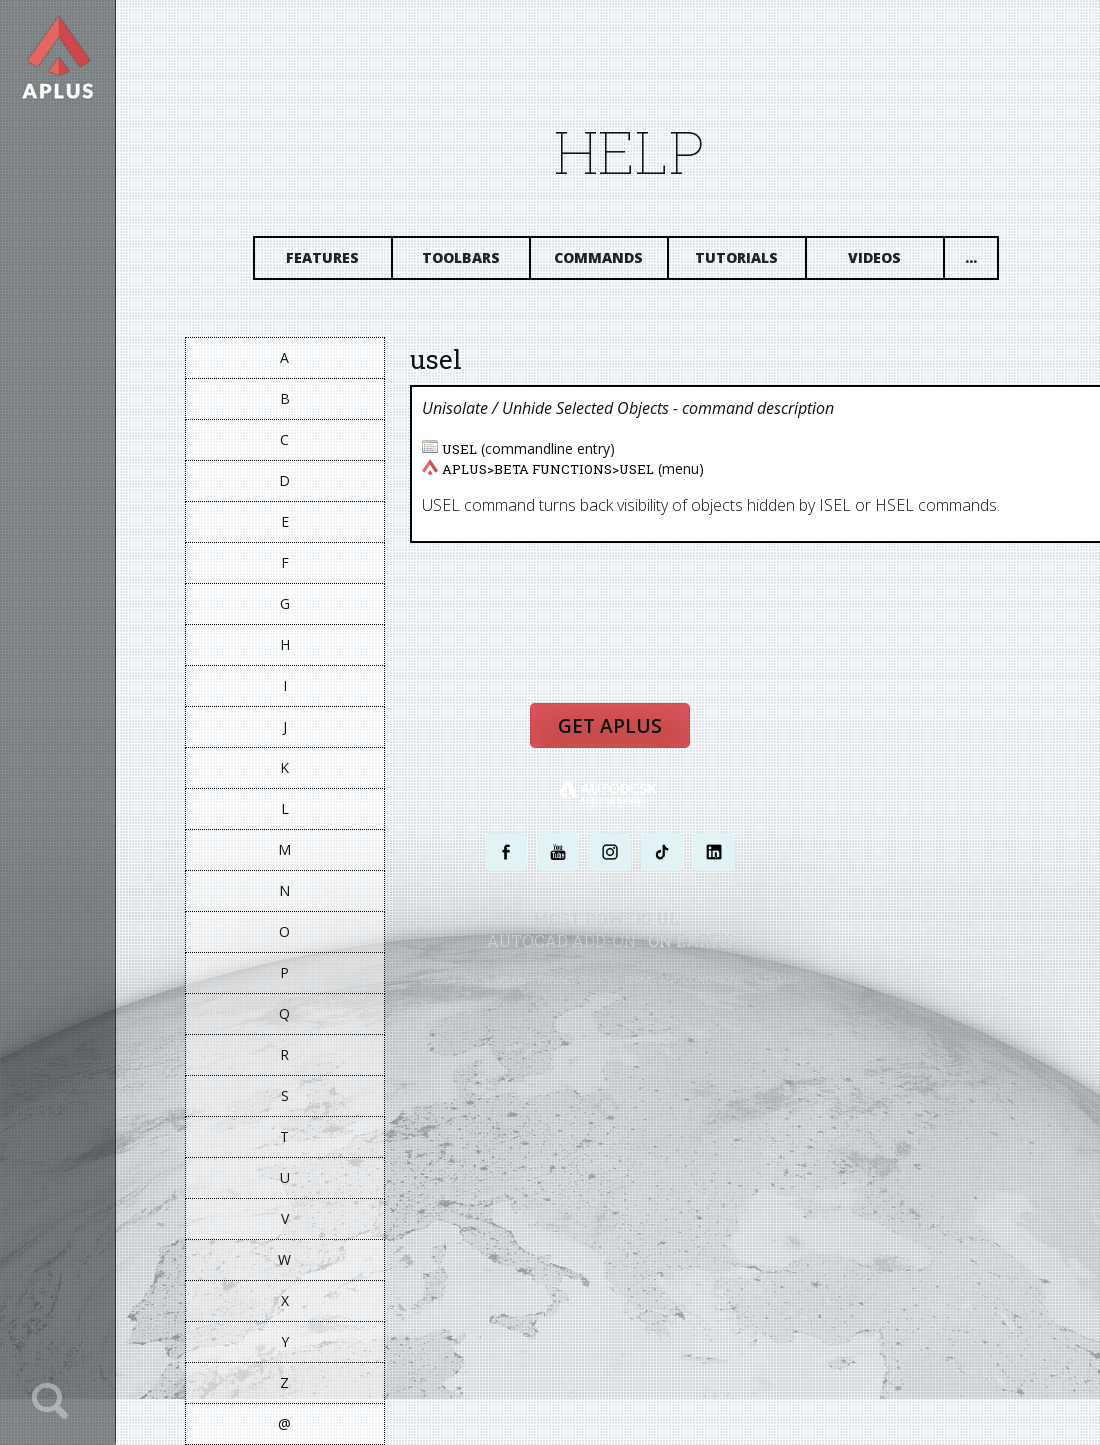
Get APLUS (610, 726)
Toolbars (461, 257)
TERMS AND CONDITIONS (683, 979)
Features (323, 257)
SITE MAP (777, 979)
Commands (599, 257)
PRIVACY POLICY (574, 979)
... (971, 257)
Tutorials (737, 257)
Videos (875, 257)
